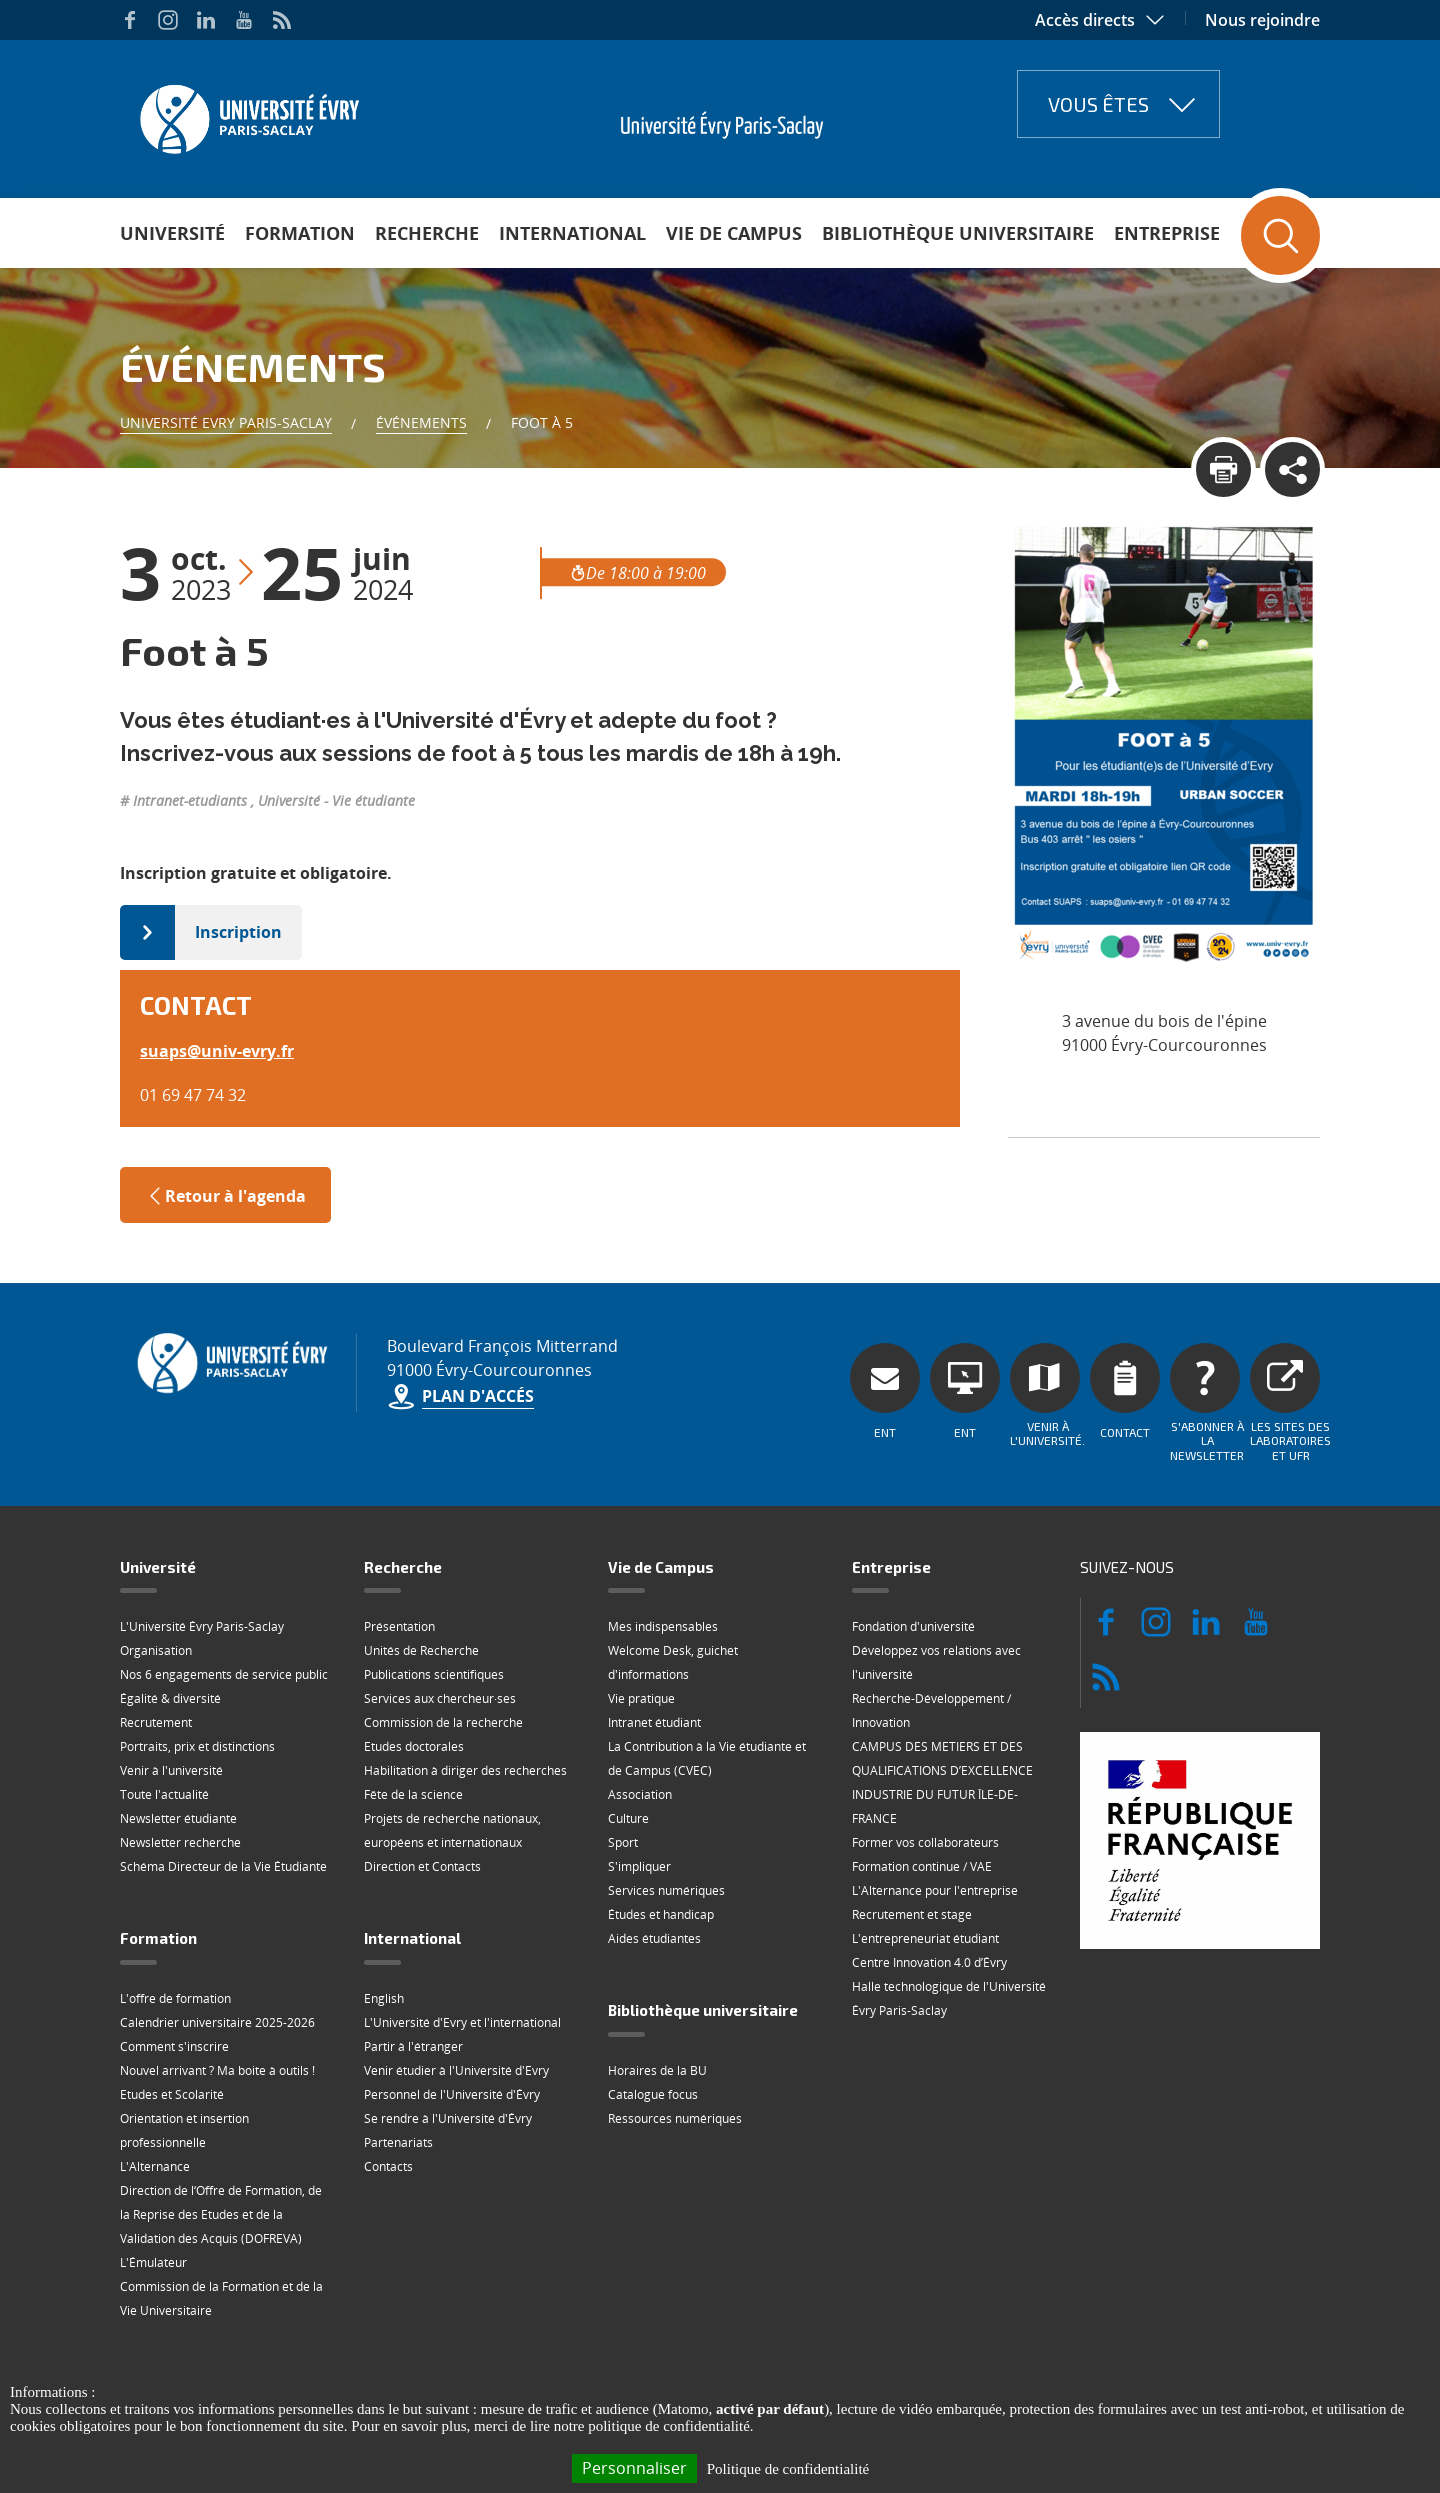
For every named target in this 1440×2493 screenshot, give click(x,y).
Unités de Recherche (421, 1650)
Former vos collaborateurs (925, 1842)
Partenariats (398, 2142)
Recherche (427, 233)
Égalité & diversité (170, 1698)
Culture (628, 1818)
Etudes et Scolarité (172, 2094)
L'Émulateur (153, 2262)
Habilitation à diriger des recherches (465, 1770)
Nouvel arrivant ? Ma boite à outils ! (217, 2070)
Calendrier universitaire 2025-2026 (217, 2022)
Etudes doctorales (414, 1746)
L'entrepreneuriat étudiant (925, 1938)
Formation (300, 233)
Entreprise (1167, 233)
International (572, 233)
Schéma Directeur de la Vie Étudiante (223, 1866)
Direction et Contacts (422, 1866)
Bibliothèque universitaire (958, 233)
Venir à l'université (171, 1770)
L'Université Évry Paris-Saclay (202, 1626)
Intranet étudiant (654, 1722)
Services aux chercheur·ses (440, 1698)
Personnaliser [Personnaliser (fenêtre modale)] (634, 2468)
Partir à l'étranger (413, 2046)
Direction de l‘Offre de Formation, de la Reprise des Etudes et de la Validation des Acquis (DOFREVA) (221, 2214)
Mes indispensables (663, 1626)
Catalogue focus (653, 2094)
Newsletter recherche (180, 1842)
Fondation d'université (913, 1626)
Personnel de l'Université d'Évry (452, 2094)
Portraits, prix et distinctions (197, 1746)
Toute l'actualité (164, 1794)
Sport (623, 1842)
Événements (421, 422)
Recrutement (156, 1722)
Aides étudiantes (654, 1938)
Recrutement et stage (912, 1914)
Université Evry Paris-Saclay (226, 422)
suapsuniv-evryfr (217, 1051)
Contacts (388, 2166)
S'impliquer (639, 1866)
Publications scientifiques (434, 1674)
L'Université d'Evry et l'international (462, 2022)
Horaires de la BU (657, 2070)
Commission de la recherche (443, 1722)
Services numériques (666, 1890)
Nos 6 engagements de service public (224, 1674)
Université (172, 233)
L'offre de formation (175, 1998)
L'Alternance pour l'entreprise (935, 1890)
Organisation (156, 1650)
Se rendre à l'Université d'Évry (448, 2118)
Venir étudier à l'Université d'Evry (456, 2070)
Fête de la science (413, 1794)
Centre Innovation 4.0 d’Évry (929, 1962)
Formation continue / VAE (922, 1866)
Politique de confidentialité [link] (788, 2469)
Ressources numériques (675, 2118)
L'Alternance (155, 2166)
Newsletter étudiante (178, 1818)
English (384, 1998)
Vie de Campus (734, 233)
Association (640, 1794)
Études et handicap (661, 1914)
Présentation (399, 1626)
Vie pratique (641, 1698)
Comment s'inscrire (174, 2046)
